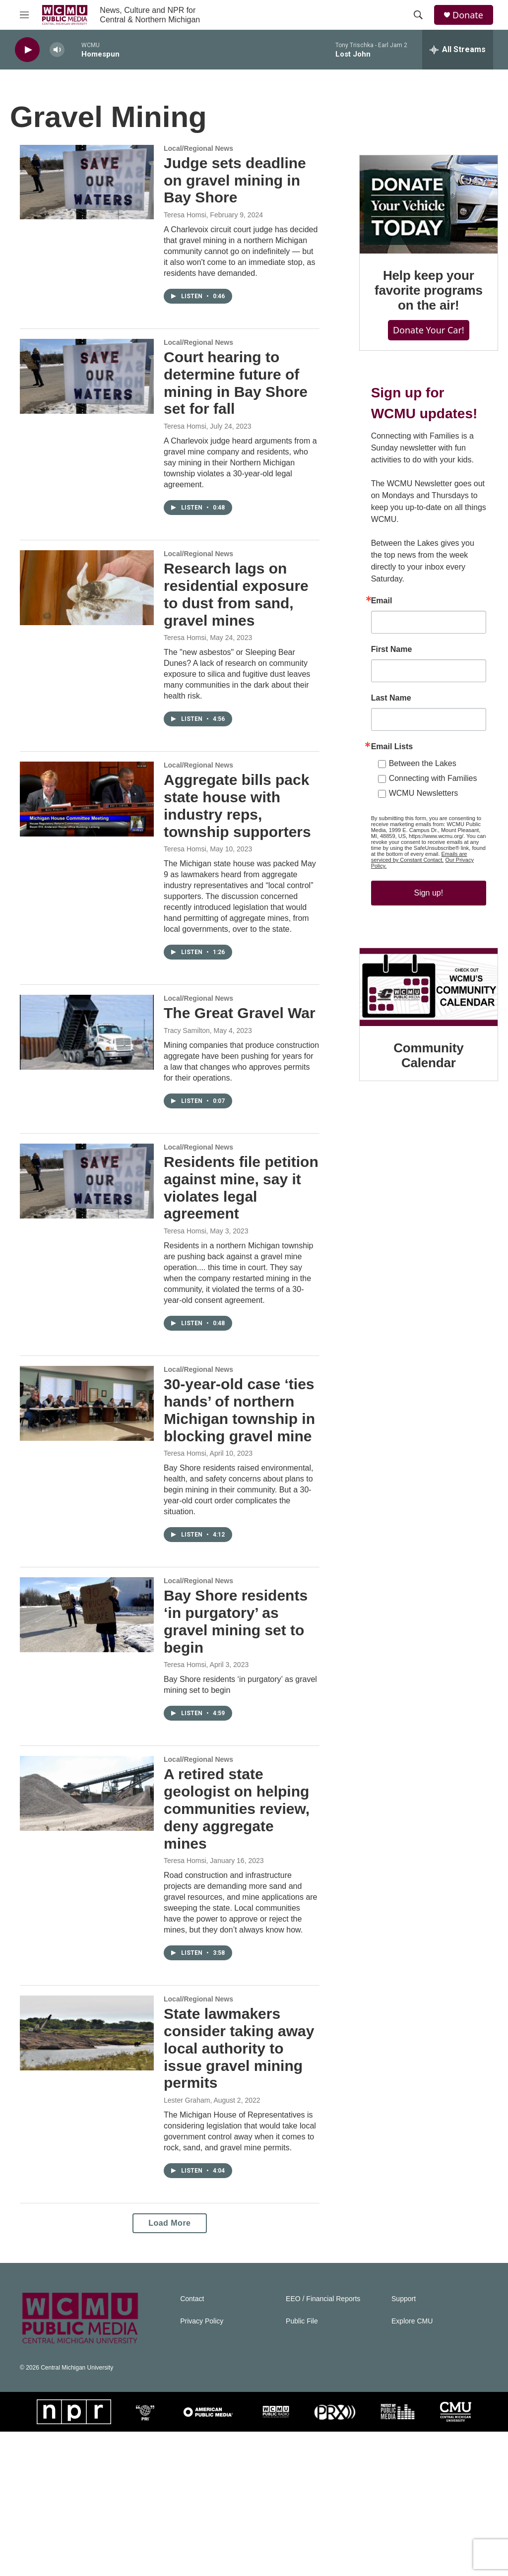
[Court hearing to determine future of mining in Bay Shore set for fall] (87, 397)
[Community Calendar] (424, 1038)
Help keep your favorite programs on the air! (423, 317)
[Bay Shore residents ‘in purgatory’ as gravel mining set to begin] (87, 1737)
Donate (467, 15)
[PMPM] (398, 2556)
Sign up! (424, 921)
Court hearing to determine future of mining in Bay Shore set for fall (236, 404)
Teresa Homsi (185, 225)
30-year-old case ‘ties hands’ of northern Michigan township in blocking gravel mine (229, 1515)
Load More (164, 2367)
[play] (27, 50)
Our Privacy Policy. (406, 895)
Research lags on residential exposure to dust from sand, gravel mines (236, 615)
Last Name (381, 733)
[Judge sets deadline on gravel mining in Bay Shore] (87, 192)
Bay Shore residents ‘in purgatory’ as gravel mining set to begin (236, 1744)
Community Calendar (424, 1102)
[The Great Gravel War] (87, 1081)
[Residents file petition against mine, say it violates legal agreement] (87, 1258)
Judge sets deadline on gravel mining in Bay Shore (235, 190)
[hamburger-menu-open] (24, 15)
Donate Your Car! (423, 357)
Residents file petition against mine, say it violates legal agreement (234, 1265)
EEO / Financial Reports (323, 2443)
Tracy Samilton (187, 1097)
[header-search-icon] (418, 14)
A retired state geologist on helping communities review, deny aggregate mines (237, 1931)
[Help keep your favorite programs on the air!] (424, 227)
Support (403, 2443)
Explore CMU (412, 2465)
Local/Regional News (198, 158)
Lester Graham (187, 2234)
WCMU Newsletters (413, 828)
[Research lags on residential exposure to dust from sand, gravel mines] (87, 608)
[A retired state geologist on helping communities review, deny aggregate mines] (87, 1916)
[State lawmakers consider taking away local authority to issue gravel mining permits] (87, 2166)
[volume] (57, 50)
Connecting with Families (423, 813)
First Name (381, 684)
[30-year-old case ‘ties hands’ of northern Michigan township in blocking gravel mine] (87, 1491)
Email (371, 636)
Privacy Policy (201, 2465)
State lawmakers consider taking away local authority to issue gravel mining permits (235, 2181)
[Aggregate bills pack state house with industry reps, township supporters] (87, 819)
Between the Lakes (412, 798)
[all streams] (457, 49)
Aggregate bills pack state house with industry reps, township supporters (236, 835)
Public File (302, 2465)
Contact (192, 2443)
